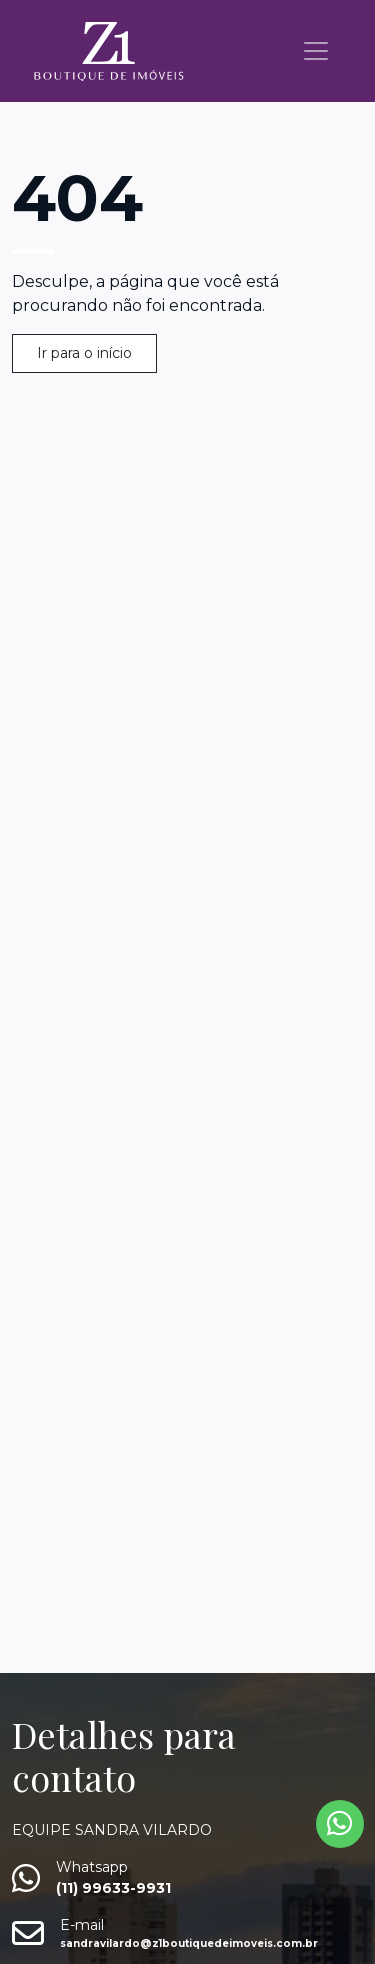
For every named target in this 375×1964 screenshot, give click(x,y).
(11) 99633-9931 (113, 1888)
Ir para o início (84, 353)
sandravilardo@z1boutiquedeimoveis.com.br (189, 1943)
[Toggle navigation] (316, 51)
